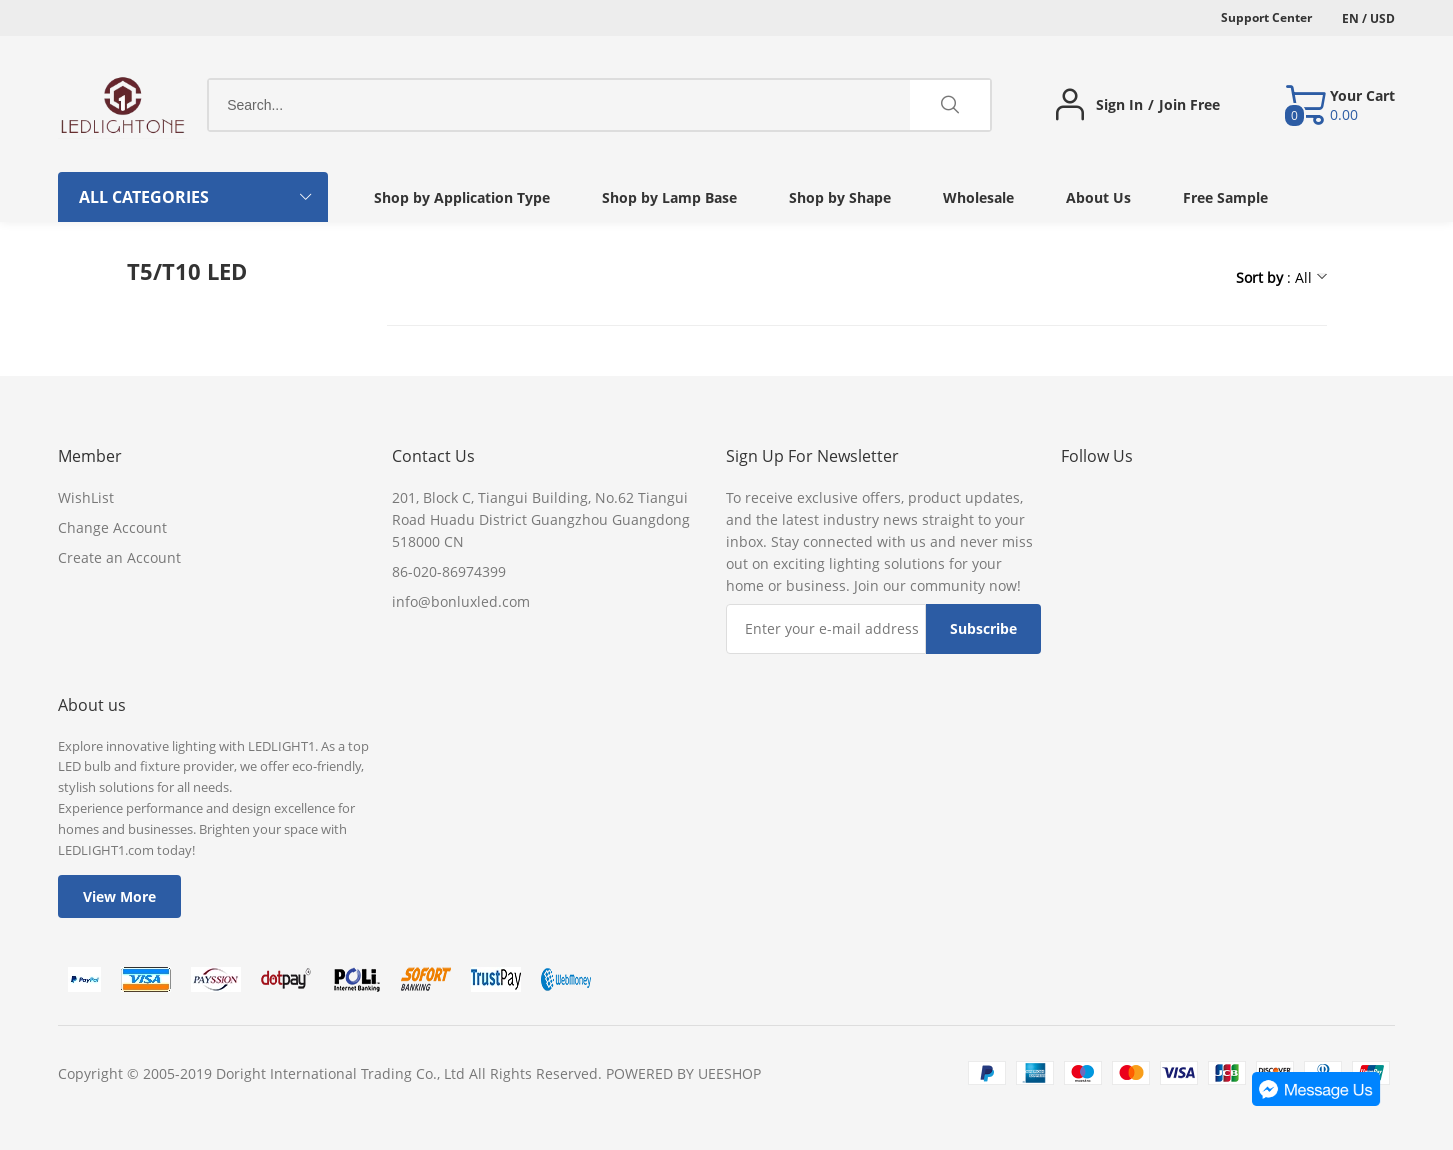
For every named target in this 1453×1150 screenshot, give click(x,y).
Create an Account (119, 557)
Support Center (1266, 17)
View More (119, 896)
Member (90, 456)
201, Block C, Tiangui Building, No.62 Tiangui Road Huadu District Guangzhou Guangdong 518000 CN (541, 519)
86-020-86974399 (449, 571)
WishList (86, 497)
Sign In (1119, 105)
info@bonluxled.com (461, 601)
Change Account (112, 527)
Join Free (1189, 105)
